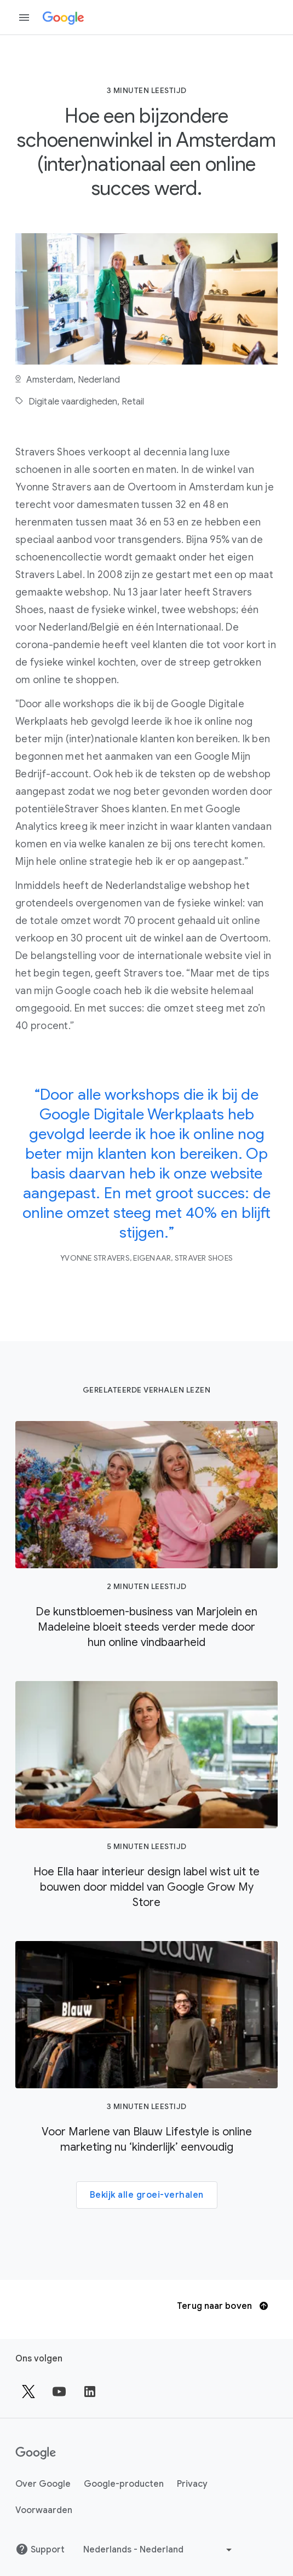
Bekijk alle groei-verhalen (147, 2195)
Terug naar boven (222, 2306)
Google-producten (124, 2484)
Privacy (192, 2484)
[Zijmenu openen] (24, 17)
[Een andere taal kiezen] (158, 2550)
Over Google (43, 2484)
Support (40, 2549)
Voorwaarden (43, 2510)
